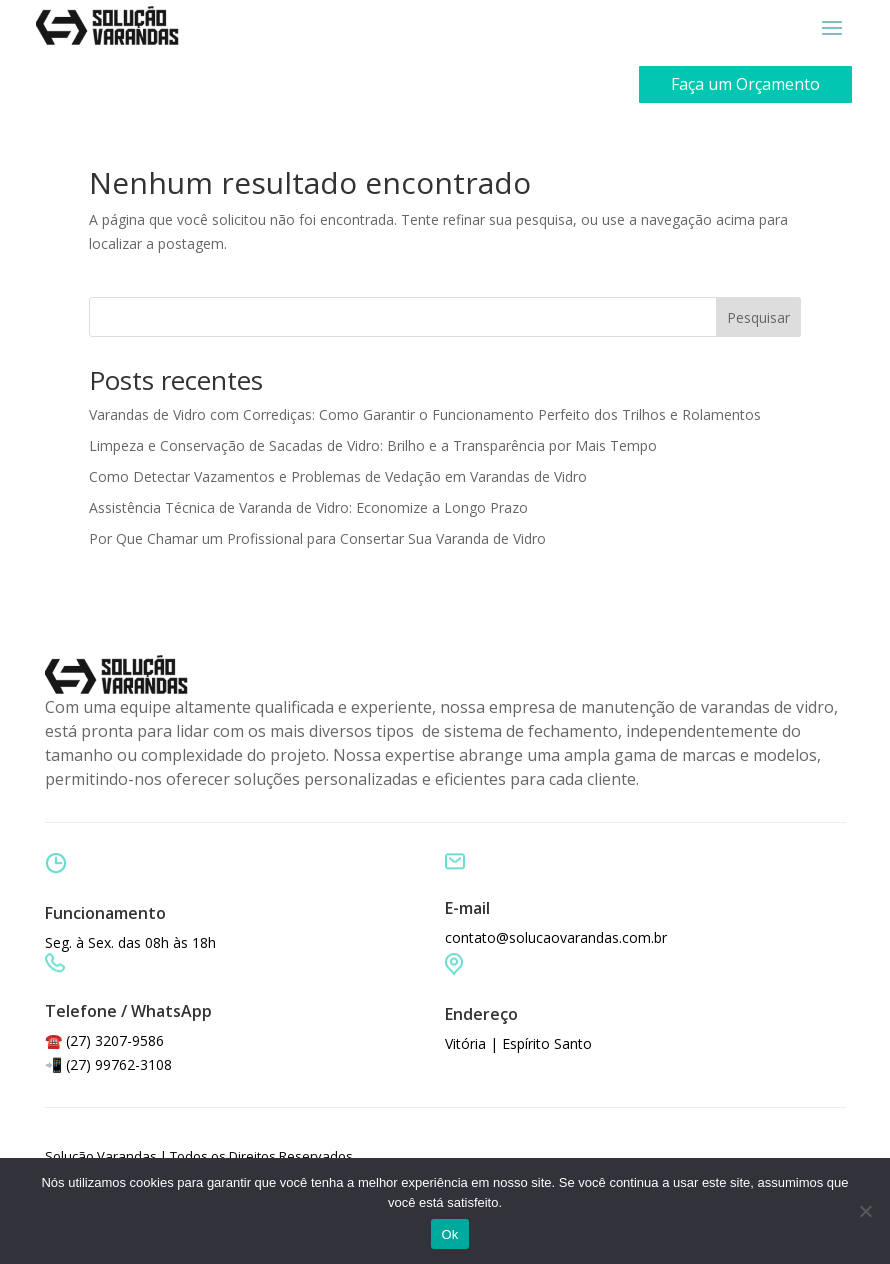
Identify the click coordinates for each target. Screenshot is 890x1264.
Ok (449, 1234)
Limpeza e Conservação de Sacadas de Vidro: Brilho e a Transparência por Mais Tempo (373, 445)
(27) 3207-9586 (115, 1040)
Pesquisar (758, 317)
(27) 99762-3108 (119, 1064)
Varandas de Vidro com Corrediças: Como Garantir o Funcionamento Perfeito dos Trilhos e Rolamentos (425, 414)
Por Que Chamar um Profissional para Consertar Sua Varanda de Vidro (317, 538)
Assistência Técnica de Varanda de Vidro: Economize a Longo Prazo (308, 507)
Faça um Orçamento (745, 84)
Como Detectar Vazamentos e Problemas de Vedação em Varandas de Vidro (338, 476)
